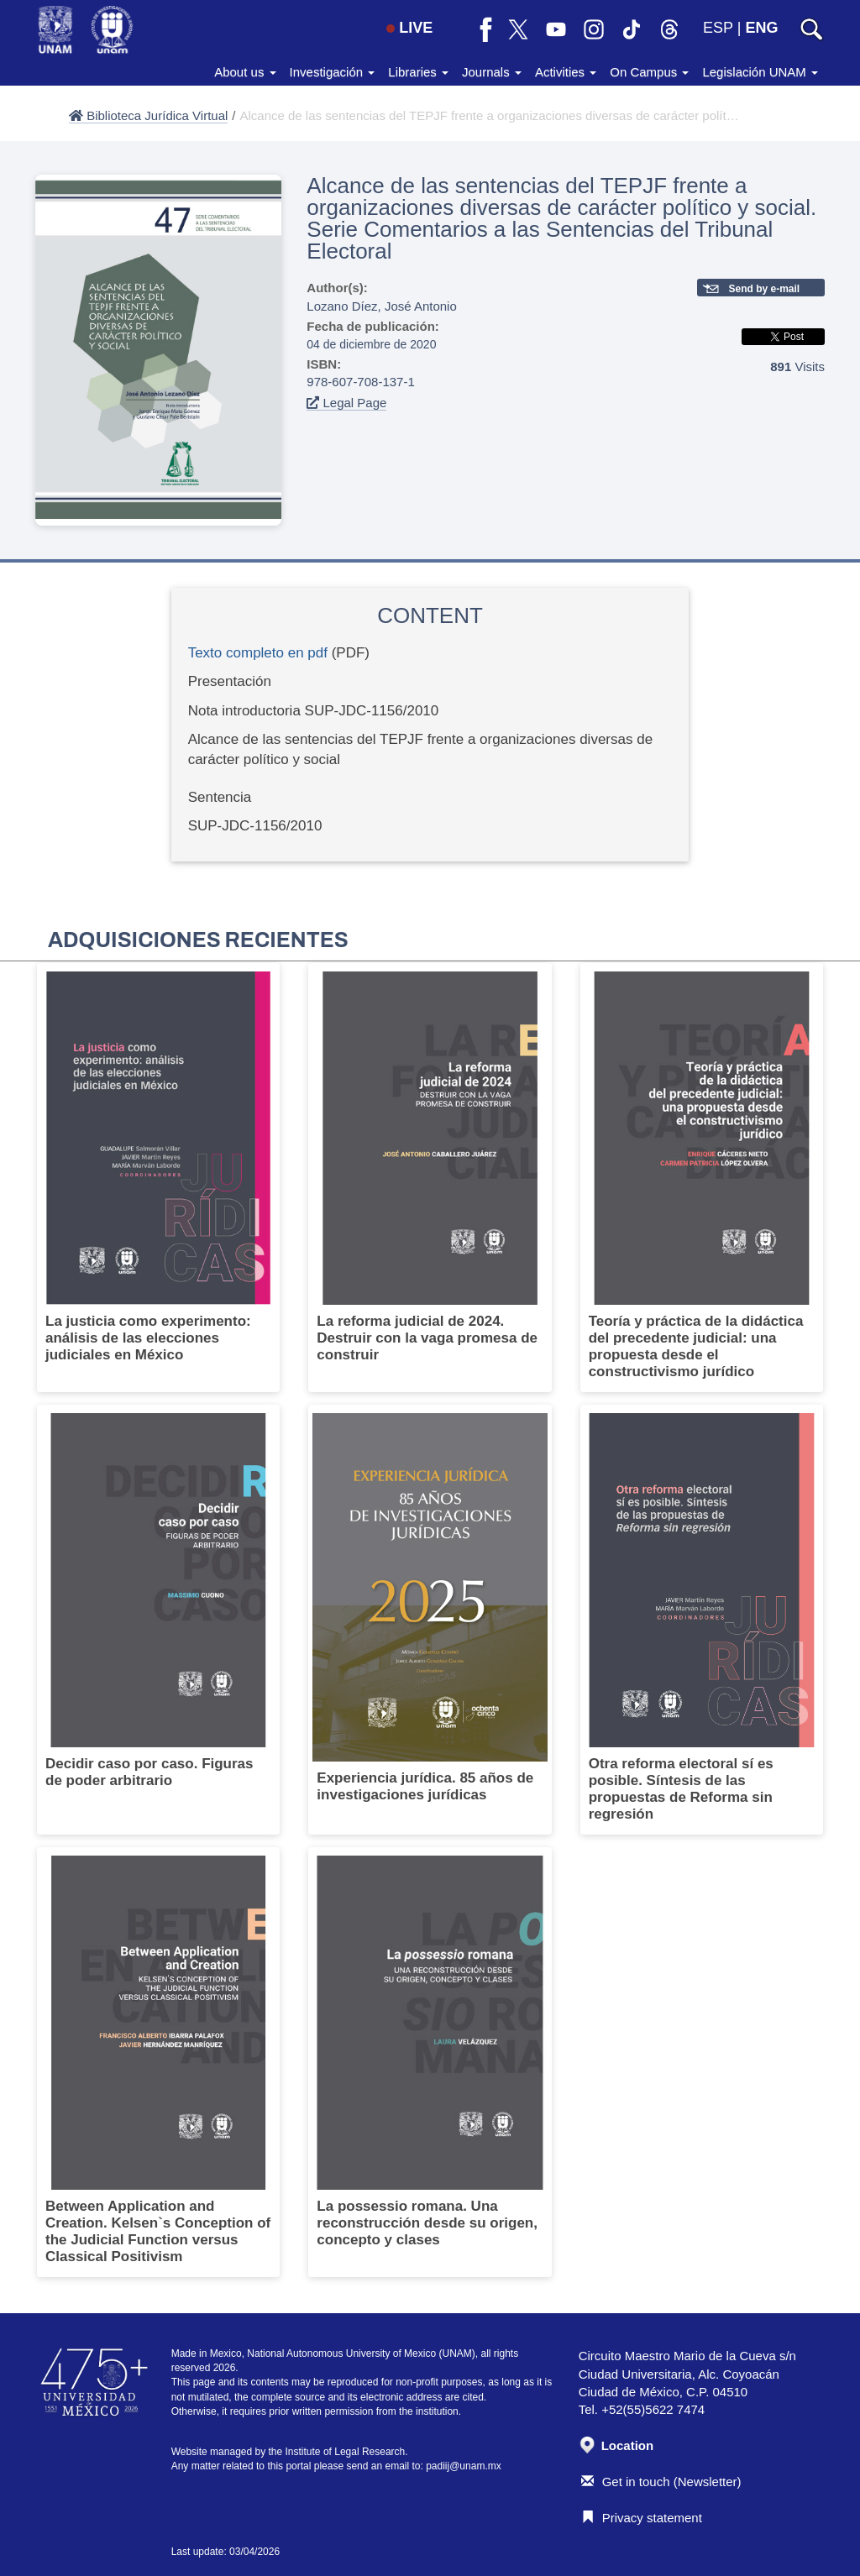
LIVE (409, 27)
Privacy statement (641, 2518)
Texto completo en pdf (258, 653)
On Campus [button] (649, 72)
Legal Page (346, 402)
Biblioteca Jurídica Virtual (148, 115)
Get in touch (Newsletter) (661, 2481)
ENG (761, 27)
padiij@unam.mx (463, 2466)
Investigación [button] (332, 72)
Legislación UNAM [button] (760, 72)
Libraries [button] (418, 72)
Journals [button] (492, 72)
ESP (718, 27)
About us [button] (244, 72)
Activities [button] (565, 72)
